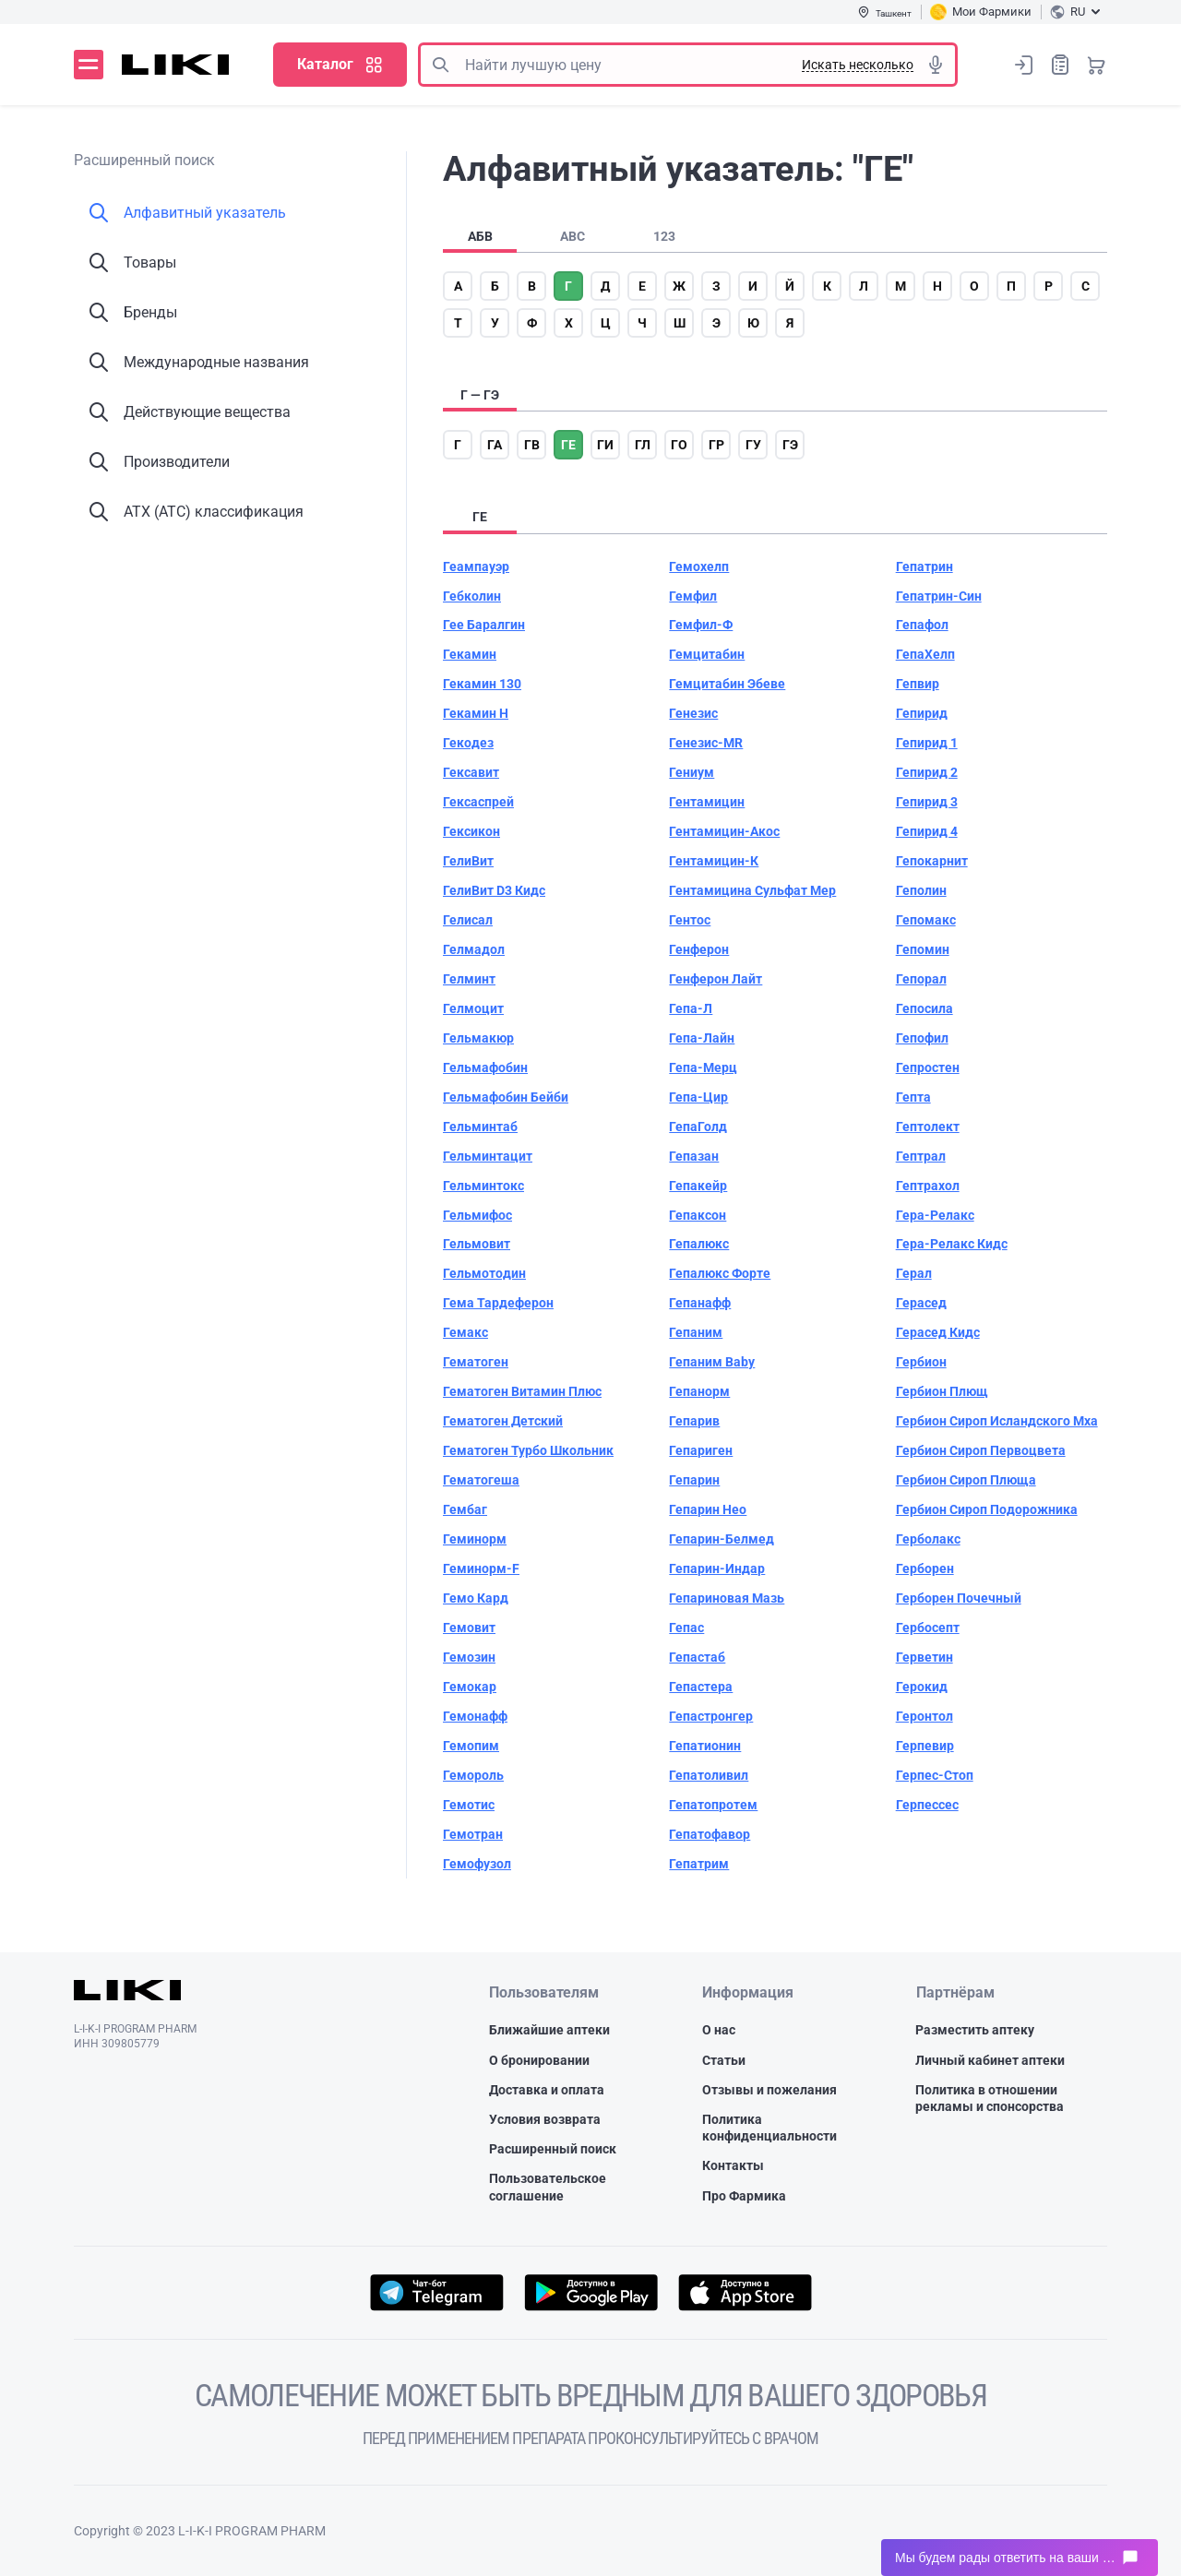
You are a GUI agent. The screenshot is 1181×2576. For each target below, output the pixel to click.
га (494, 444)
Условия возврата (545, 2119)
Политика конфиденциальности (769, 2127)
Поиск (440, 64)
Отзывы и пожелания (769, 2089)
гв (532, 444)
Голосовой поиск (935, 64)
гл (642, 444)
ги (605, 444)
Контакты (733, 2165)
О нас (718, 2029)
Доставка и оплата (546, 2089)
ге (568, 444)
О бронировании (539, 2060)
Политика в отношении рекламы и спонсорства (989, 2098)
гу (753, 444)
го (679, 444)
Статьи (724, 2060)
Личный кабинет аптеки (990, 2060)
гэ (790, 444)
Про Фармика (744, 2195)
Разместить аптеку (974, 2029)
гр (716, 444)
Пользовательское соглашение (547, 2186)
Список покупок (1060, 64)
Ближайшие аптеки (549, 2029)
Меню (88, 64)
